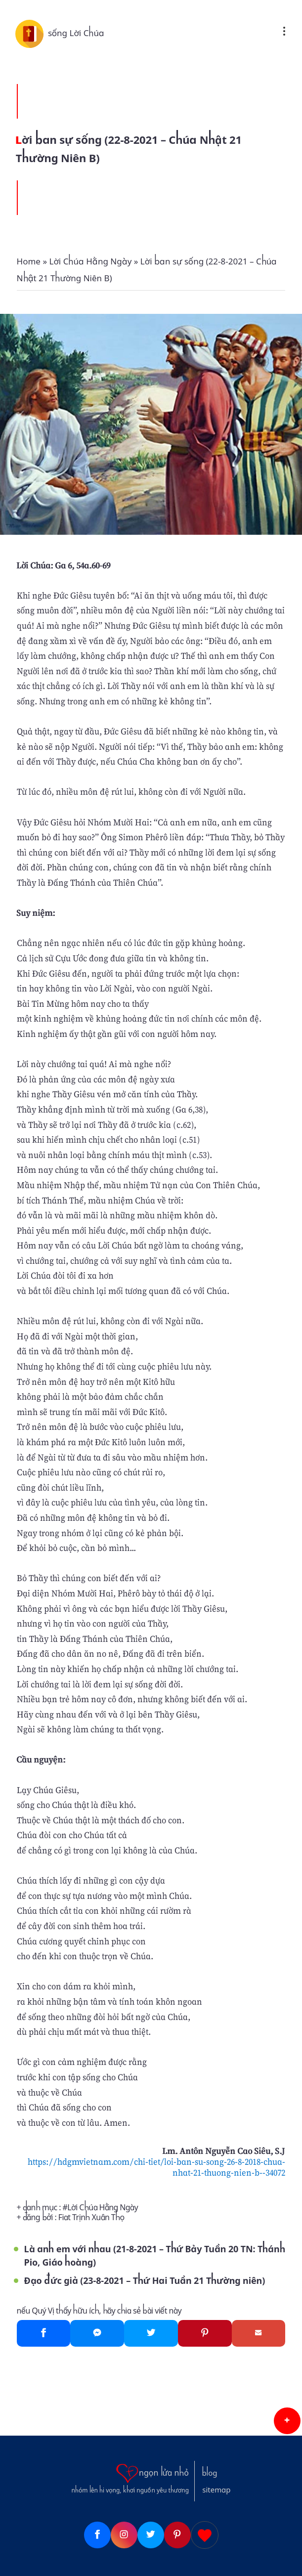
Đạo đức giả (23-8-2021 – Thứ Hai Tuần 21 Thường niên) (144, 2280)
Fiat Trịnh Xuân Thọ (91, 2217)
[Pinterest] (205, 2333)
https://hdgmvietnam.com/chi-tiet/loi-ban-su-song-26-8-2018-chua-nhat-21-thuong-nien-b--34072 (156, 2167)
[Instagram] (124, 2535)
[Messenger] (97, 2333)
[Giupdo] (204, 2535)
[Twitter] (151, 2333)
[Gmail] (259, 2333)
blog (209, 2473)
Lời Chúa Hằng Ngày (102, 2207)
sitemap (216, 2490)
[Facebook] (44, 2333)
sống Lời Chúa (76, 33)
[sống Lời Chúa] (31, 33)
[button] (287, 2420)
